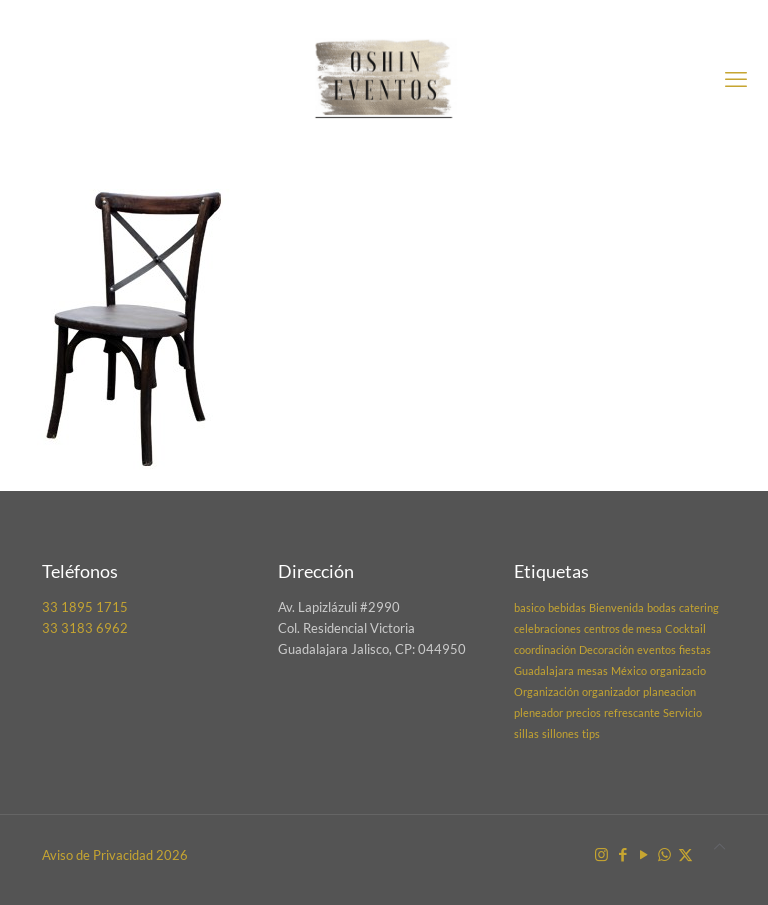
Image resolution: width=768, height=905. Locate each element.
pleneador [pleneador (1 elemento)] (538, 712)
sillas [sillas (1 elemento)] (526, 733)
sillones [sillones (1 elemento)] (560, 733)
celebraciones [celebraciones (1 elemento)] (547, 628)
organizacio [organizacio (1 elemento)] (678, 670)
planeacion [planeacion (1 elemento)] (669, 691)
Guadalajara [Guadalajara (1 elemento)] (544, 670)
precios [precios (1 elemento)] (583, 712)
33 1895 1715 (85, 607)
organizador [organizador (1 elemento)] (611, 691)
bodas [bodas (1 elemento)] (661, 607)
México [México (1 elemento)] (629, 670)
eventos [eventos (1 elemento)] (656, 649)
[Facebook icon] (622, 854)
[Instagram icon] (601, 854)
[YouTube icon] (643, 854)
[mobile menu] (736, 79)
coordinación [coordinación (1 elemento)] (545, 649)
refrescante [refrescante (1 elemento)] (632, 712)
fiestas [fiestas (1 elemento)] (695, 649)
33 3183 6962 (85, 628)
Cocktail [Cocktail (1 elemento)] (685, 628)
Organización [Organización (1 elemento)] (546, 691)
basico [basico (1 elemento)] (529, 607)
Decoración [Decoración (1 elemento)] (606, 649)
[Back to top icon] (719, 846)
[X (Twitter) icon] (685, 854)
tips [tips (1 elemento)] (591, 733)
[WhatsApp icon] (664, 854)
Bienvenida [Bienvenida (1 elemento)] (616, 607)
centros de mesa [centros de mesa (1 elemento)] (623, 628)
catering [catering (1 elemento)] (699, 607)
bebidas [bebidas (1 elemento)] (567, 607)
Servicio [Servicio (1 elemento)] (682, 712)
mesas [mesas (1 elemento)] (592, 670)
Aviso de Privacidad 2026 (115, 855)
